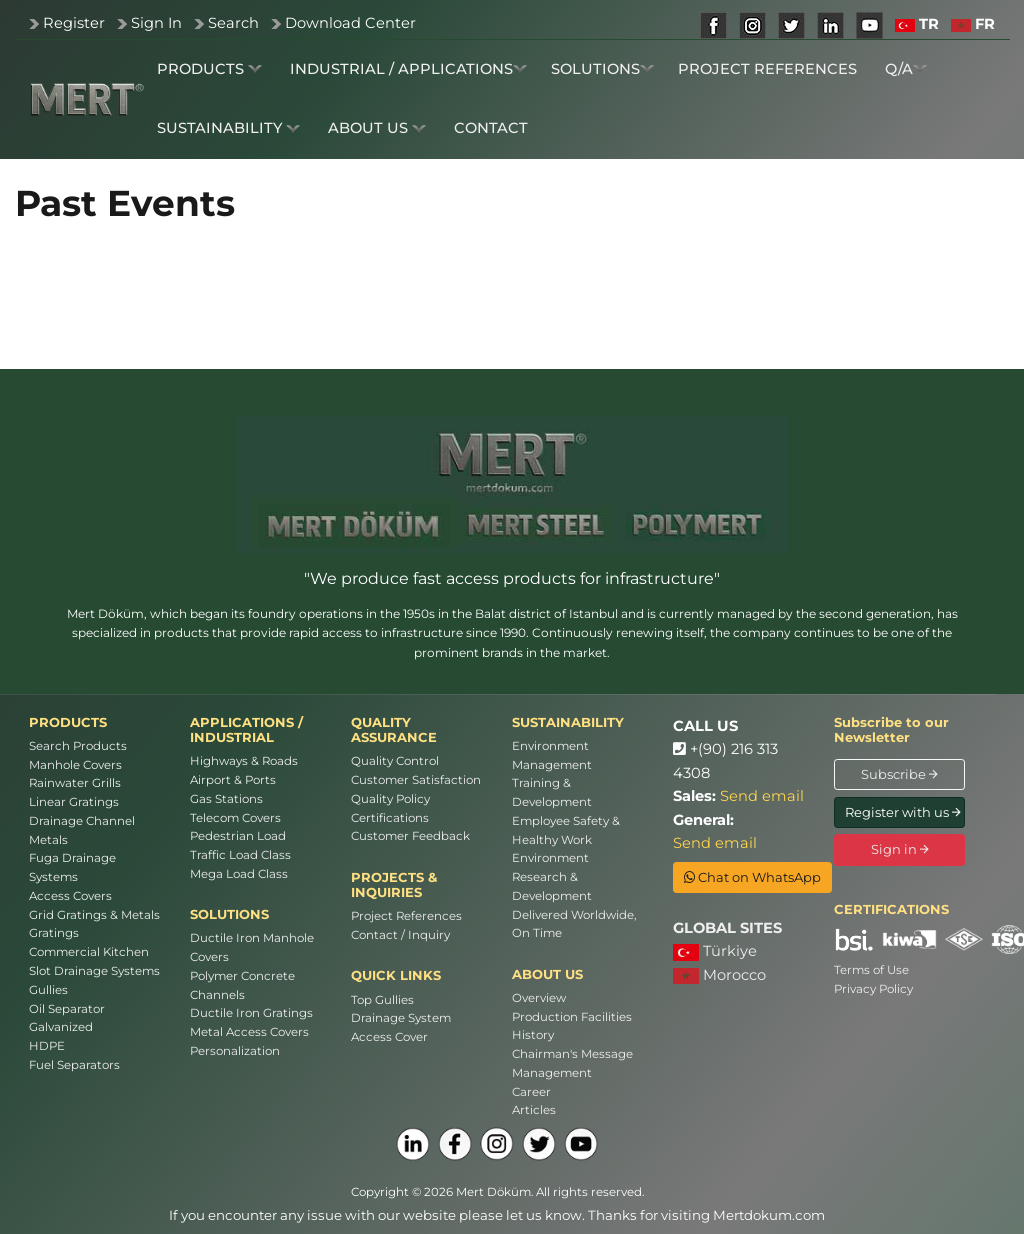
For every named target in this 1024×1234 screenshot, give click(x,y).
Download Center (350, 23)
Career (531, 1092)
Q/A (906, 69)
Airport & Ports (233, 780)
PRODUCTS (209, 69)
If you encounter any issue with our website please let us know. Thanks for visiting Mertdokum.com (497, 1215)
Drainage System (401, 1018)
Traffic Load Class (240, 855)
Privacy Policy (873, 989)
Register (74, 23)
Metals (48, 840)
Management (552, 1073)
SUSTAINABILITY (228, 128)
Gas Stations (226, 799)
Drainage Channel (82, 821)
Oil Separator (67, 1009)
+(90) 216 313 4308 (725, 760)
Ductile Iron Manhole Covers (252, 947)
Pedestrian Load (238, 836)
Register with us (903, 812)
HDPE (47, 1046)
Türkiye (715, 951)
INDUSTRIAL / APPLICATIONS (408, 69)
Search (233, 23)
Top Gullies (382, 1000)
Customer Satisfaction (416, 780)
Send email (762, 796)
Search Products (78, 746)
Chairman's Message (572, 1054)
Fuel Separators (74, 1065)
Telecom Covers (235, 818)
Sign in (900, 849)
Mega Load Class (239, 874)
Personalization (235, 1051)
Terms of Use (871, 970)
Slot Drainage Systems (94, 971)
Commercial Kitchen (89, 952)
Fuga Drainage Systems (72, 867)
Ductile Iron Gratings (251, 1013)
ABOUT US (377, 128)
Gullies (48, 990)
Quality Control (395, 761)
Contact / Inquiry (400, 935)
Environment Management (552, 755)
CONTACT (491, 128)
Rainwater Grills (75, 783)
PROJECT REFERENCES (767, 69)
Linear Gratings (74, 802)
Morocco (719, 975)
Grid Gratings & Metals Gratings (94, 924)
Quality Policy (390, 799)
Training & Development (552, 792)
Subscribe (899, 774)
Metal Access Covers (249, 1032)
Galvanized (61, 1027)
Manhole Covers (75, 765)
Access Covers (70, 896)
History (533, 1035)
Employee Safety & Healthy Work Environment (566, 840)
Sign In (156, 23)
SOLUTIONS (602, 69)
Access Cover (389, 1037)
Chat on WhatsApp (752, 877)
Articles (534, 1110)
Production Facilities (572, 1017)
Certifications (390, 818)
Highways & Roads (244, 761)
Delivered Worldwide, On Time (574, 924)
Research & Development (552, 886)
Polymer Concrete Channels (242, 985)
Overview (539, 998)
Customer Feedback (410, 836)
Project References (406, 916)
